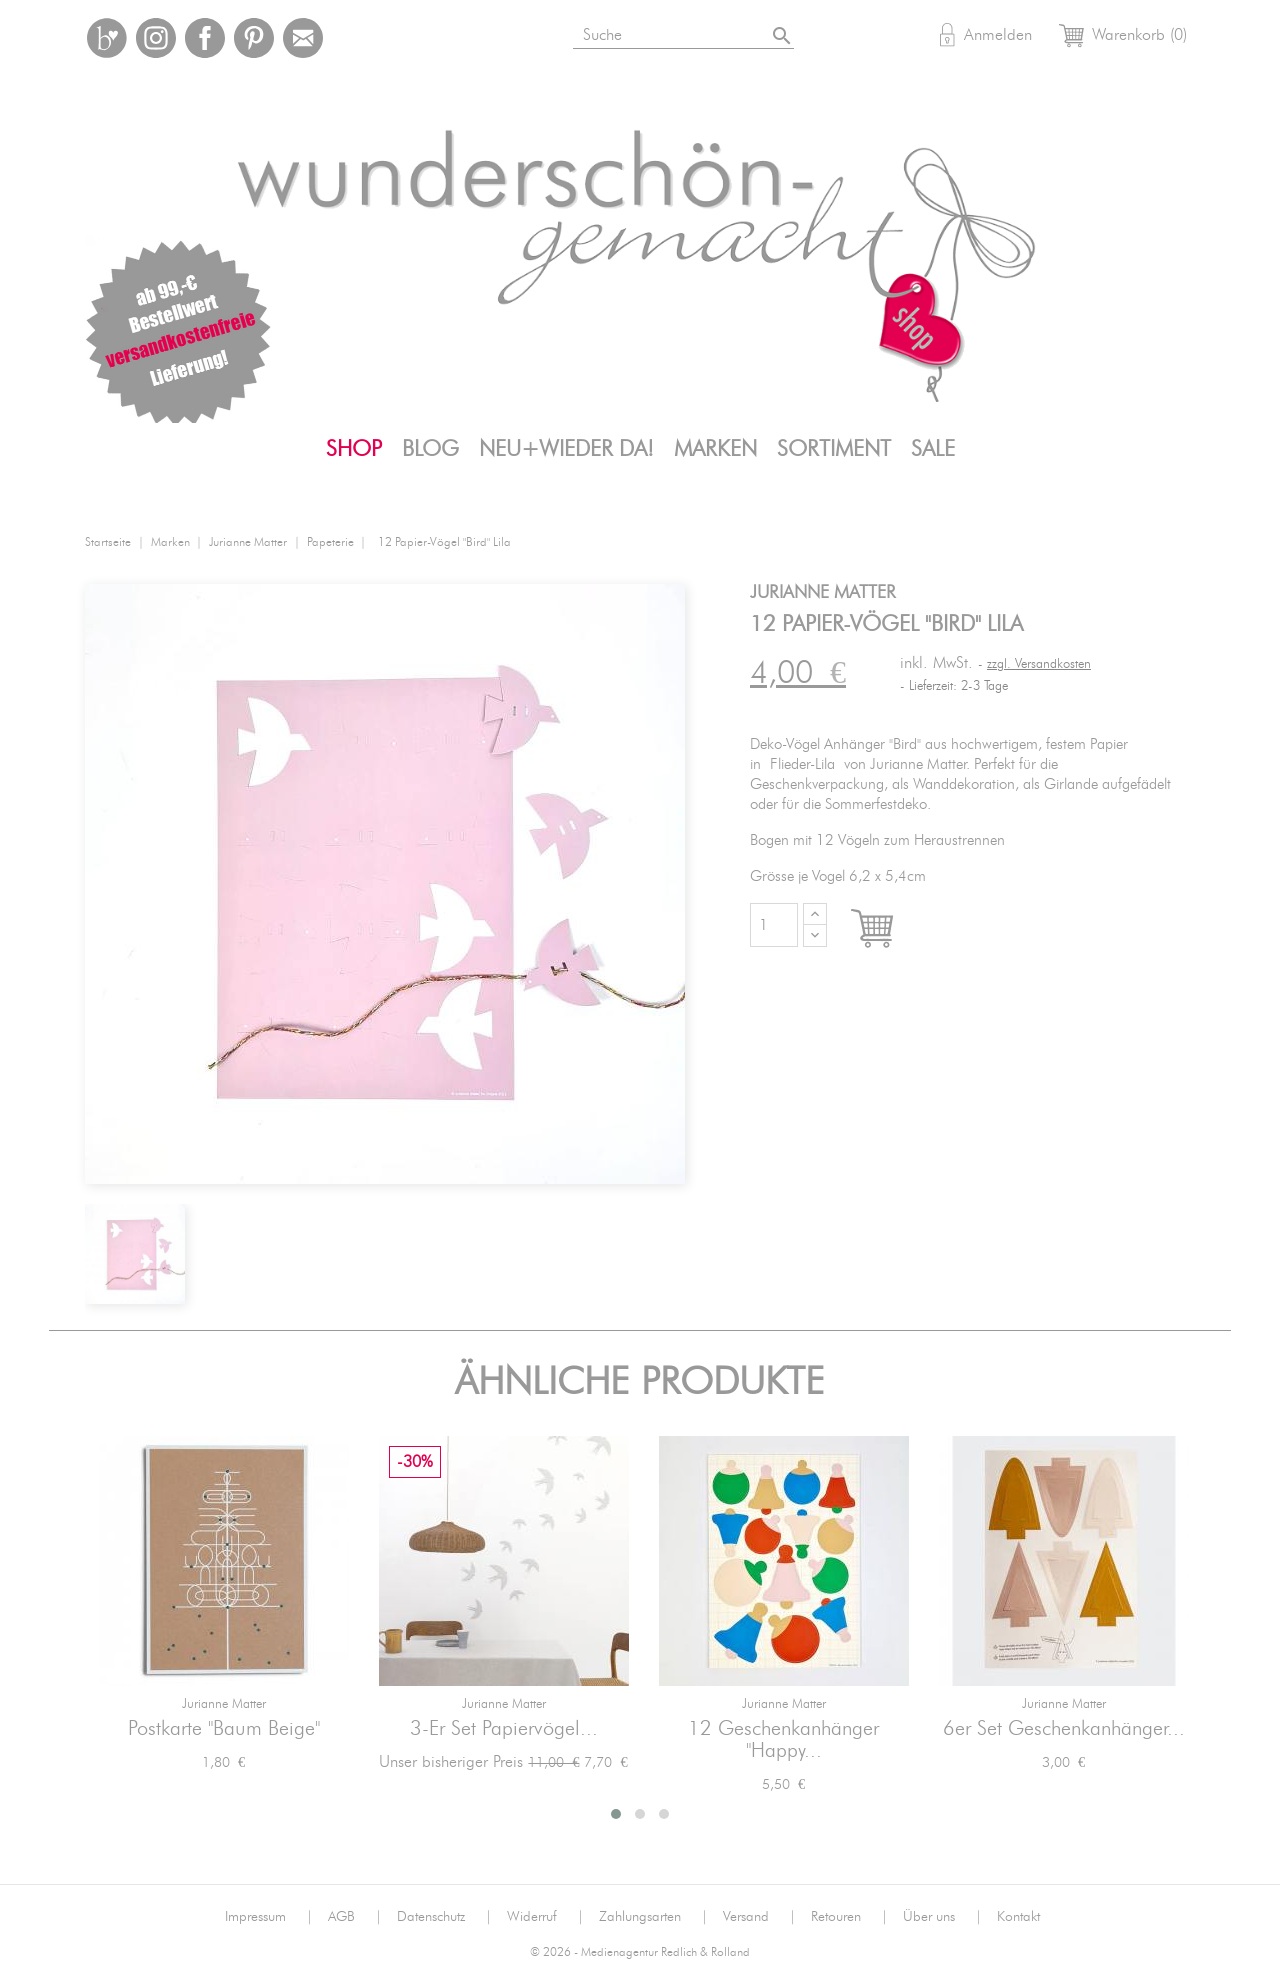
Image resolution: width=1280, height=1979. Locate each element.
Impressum (269, 1917)
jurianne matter (224, 1704)
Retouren (849, 1917)
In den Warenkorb (890, 930)
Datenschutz (444, 1917)
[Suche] (685, 31)
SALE (933, 449)
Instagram (156, 38)
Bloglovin (107, 38)
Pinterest (254, 38)
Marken (715, 449)
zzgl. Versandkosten (1039, 664)
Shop (354, 449)
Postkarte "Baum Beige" (224, 1729)
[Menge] (774, 925)
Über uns (942, 1917)
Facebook (205, 38)
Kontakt (1018, 1917)
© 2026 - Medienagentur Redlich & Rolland (640, 1952)
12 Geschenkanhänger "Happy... (783, 1740)
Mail (303, 38)
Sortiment (834, 449)
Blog (430, 449)
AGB (355, 1917)
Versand (759, 1917)
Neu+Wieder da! (566, 449)
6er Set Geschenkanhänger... (1064, 1729)
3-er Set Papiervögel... (504, 1729)
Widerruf (545, 1917)
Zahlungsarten (653, 1917)
